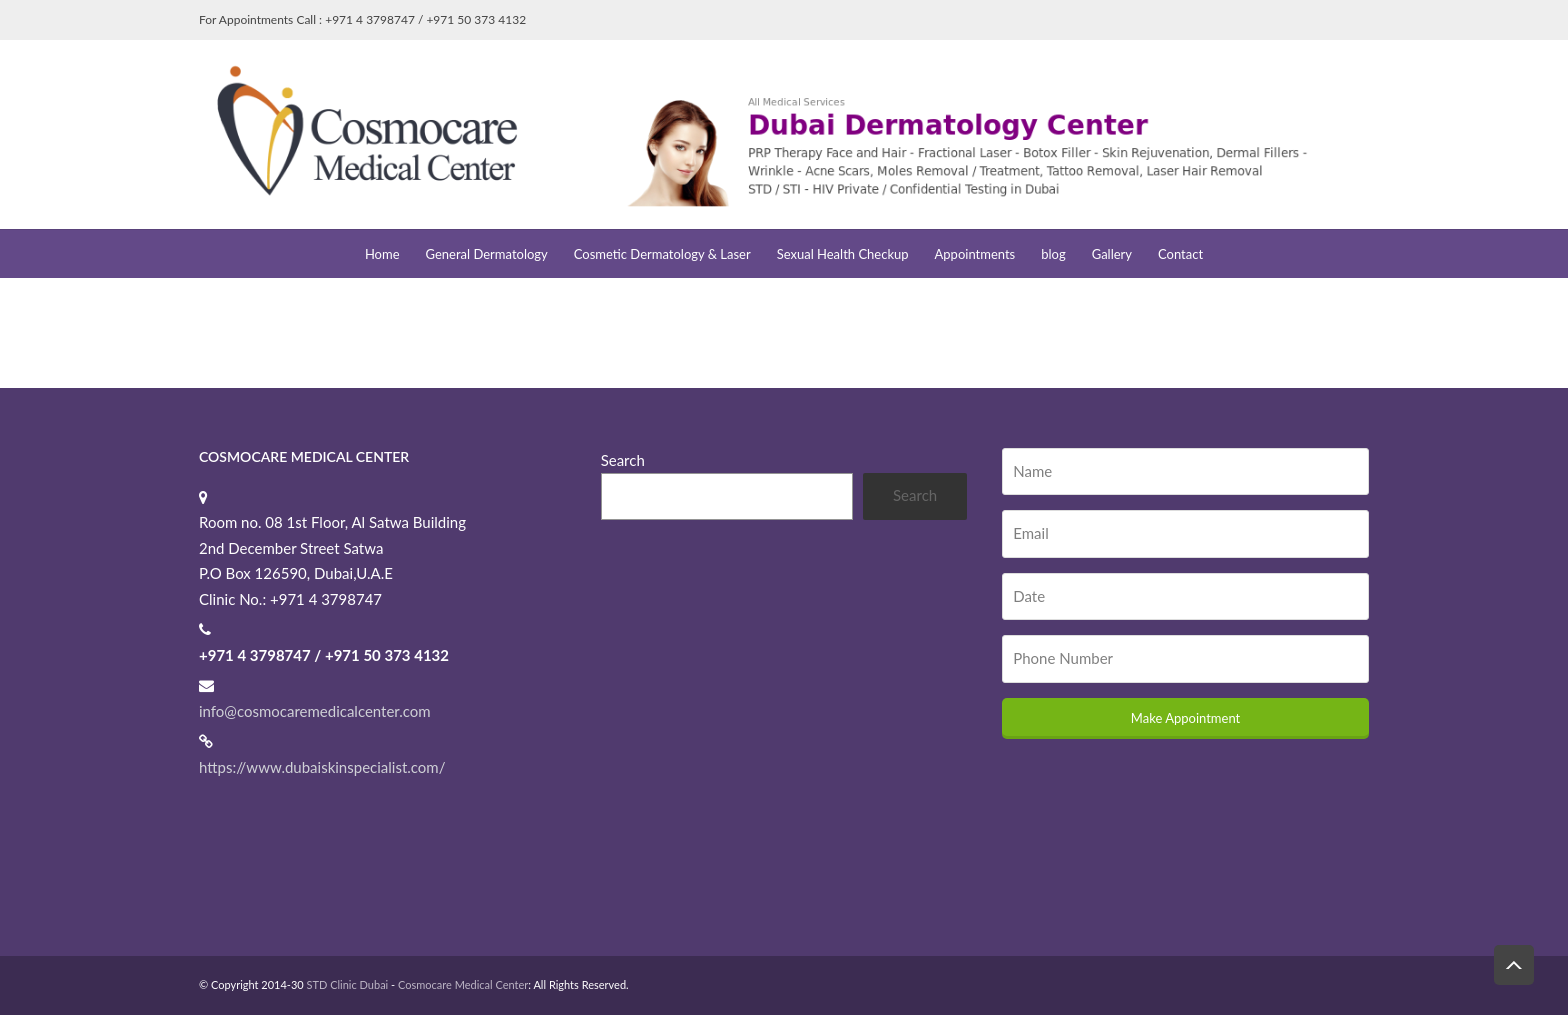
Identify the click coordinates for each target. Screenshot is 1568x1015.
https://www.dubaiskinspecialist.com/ (322, 767)
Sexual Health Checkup (843, 254)
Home (382, 254)
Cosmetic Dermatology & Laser (662, 254)
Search (623, 460)
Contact (1180, 254)
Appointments (975, 254)
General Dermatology (487, 254)
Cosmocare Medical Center (463, 984)
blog (1053, 254)
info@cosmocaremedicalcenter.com (315, 711)
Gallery (1112, 254)
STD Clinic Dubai (348, 984)
